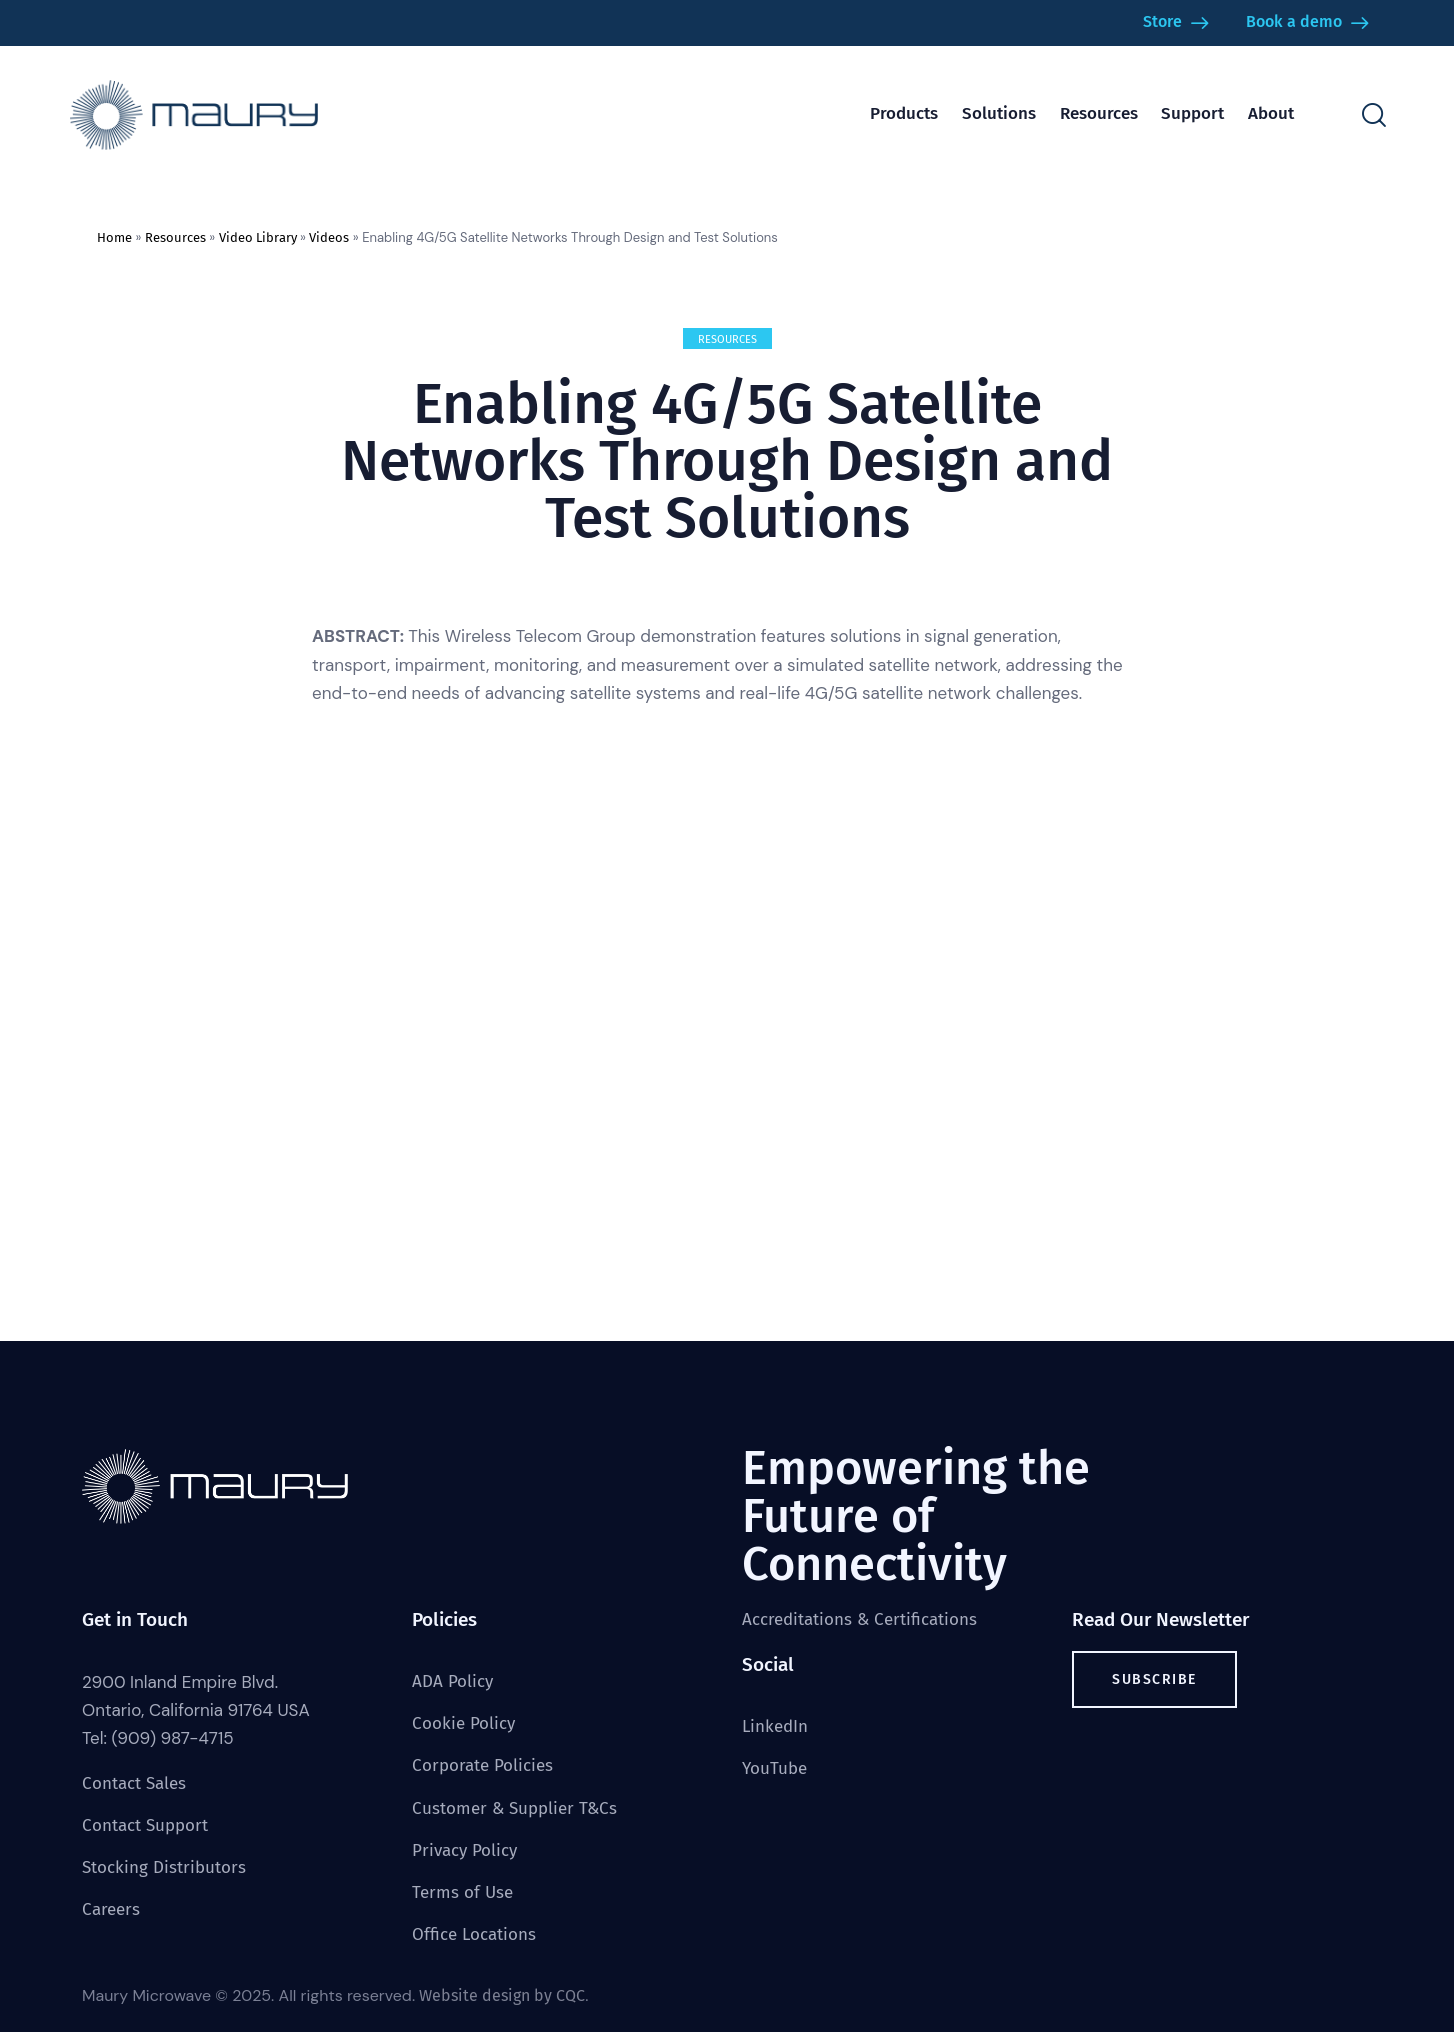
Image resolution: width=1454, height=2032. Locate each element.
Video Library (258, 237)
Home (114, 237)
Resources (175, 237)
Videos (329, 237)
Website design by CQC (502, 1995)
